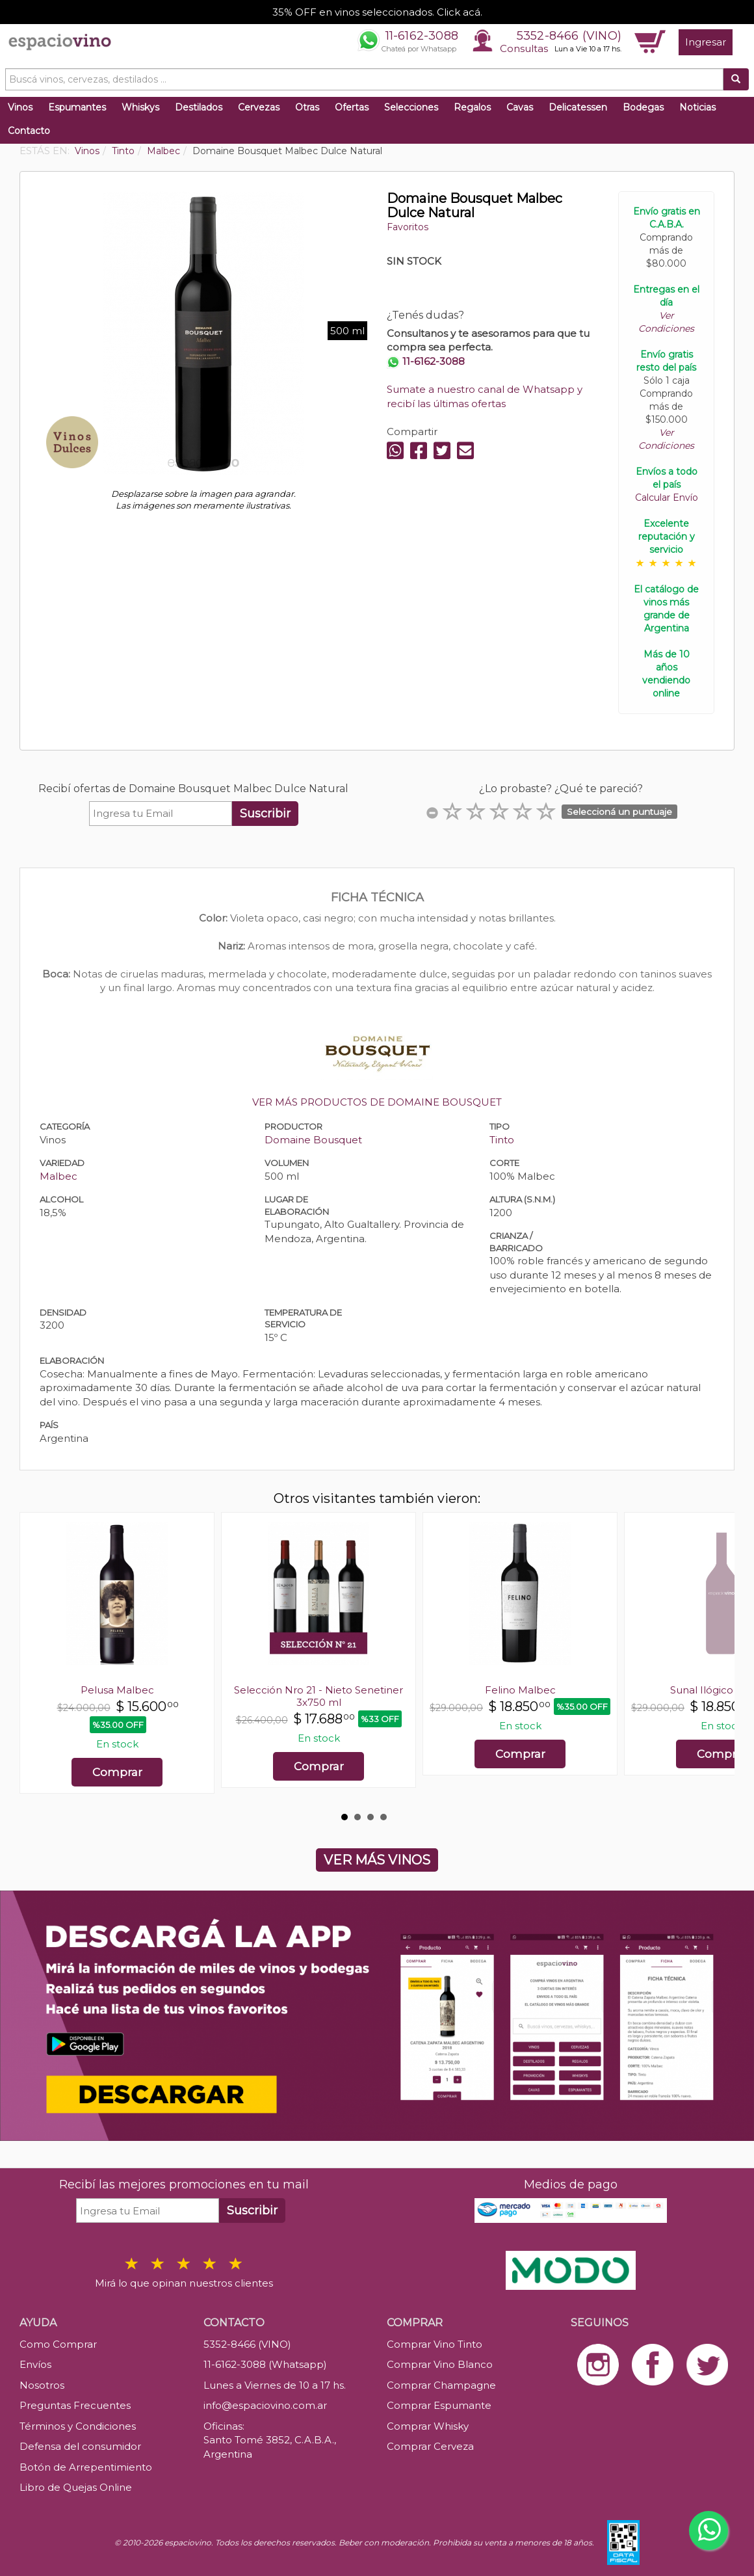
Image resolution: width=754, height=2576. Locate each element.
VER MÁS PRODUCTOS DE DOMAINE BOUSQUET (377, 1102)
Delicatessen (578, 107)
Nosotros (42, 2385)
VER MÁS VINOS (377, 1860)
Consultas (524, 48)
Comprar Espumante (439, 2405)
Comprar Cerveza (430, 2446)
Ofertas (352, 107)
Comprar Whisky (428, 2426)
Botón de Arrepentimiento (86, 2467)
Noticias (697, 107)
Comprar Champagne (441, 2385)
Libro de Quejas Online (76, 2487)
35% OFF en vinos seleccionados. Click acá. (377, 12)
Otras (307, 107)
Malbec (58, 1176)
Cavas (519, 107)
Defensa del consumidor (80, 2446)
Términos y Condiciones (78, 2426)
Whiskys (140, 107)
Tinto (501, 1140)
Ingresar (705, 42)
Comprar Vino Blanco (440, 2364)
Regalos (472, 107)
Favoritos (407, 227)
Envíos (35, 2364)
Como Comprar (58, 2344)
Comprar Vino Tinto (434, 2344)
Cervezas (259, 107)
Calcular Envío (666, 497)
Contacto (29, 131)
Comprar (117, 1772)
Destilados (198, 107)
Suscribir (265, 813)
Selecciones (411, 107)
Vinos (20, 107)
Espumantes (77, 107)
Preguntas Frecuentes (75, 2405)
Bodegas (643, 107)
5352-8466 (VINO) (569, 36)
